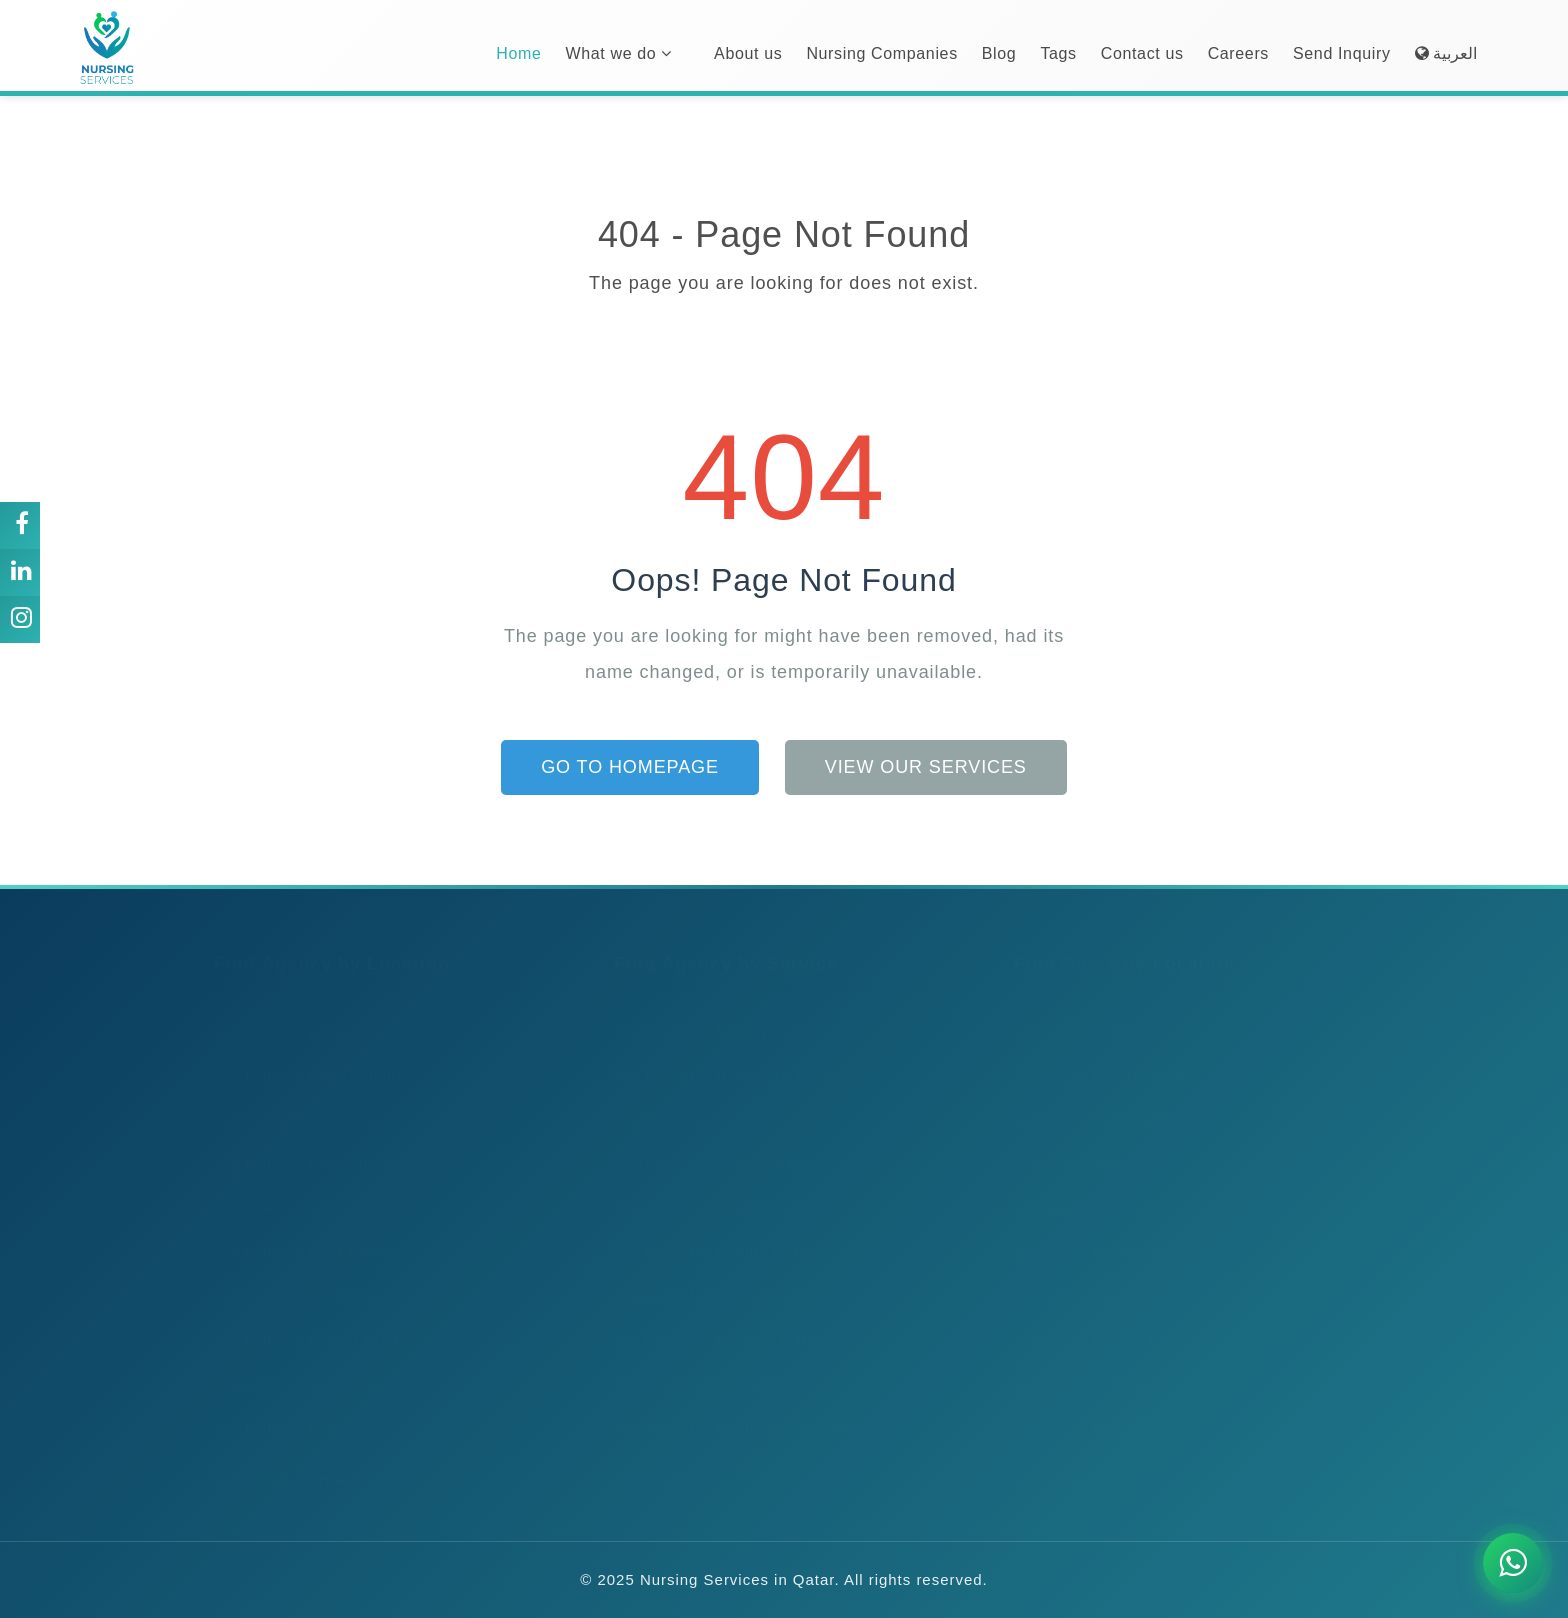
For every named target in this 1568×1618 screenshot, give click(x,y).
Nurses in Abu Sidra (1085, 1187)
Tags (1058, 53)
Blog (999, 53)
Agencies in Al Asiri (283, 1407)
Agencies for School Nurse (711, 1099)
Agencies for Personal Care (714, 1363)
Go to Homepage (630, 767)
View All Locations (284, 1459)
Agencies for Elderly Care (707, 1011)
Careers (1238, 53)
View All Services (679, 1459)
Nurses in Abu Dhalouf (1094, 1055)
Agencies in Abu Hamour (303, 1099)
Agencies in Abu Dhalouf (303, 1055)
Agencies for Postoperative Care (733, 1407)
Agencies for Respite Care (709, 1275)
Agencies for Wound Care (707, 1231)
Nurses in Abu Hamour (1095, 1099)
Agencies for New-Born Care (718, 1055)
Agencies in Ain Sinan (292, 1275)
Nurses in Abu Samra (1090, 1143)
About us (748, 53)
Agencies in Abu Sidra (293, 1187)
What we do (618, 53)
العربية (1446, 53)
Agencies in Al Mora (285, 1011)
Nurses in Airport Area (1093, 1319)
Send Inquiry (1342, 53)
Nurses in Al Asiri (1075, 1407)
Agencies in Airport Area (301, 1319)
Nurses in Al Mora (1077, 1011)
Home (518, 53)
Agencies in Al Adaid (287, 1363)
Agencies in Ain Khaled (297, 1231)
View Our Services (926, 767)
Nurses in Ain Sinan (1084, 1275)
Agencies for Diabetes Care (714, 1143)
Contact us (1142, 53)
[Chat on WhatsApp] (1513, 1563)
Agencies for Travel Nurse (708, 1187)
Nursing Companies (881, 53)
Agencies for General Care (711, 1319)
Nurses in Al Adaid (1079, 1363)
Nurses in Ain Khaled (1089, 1231)
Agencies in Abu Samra (298, 1143)
